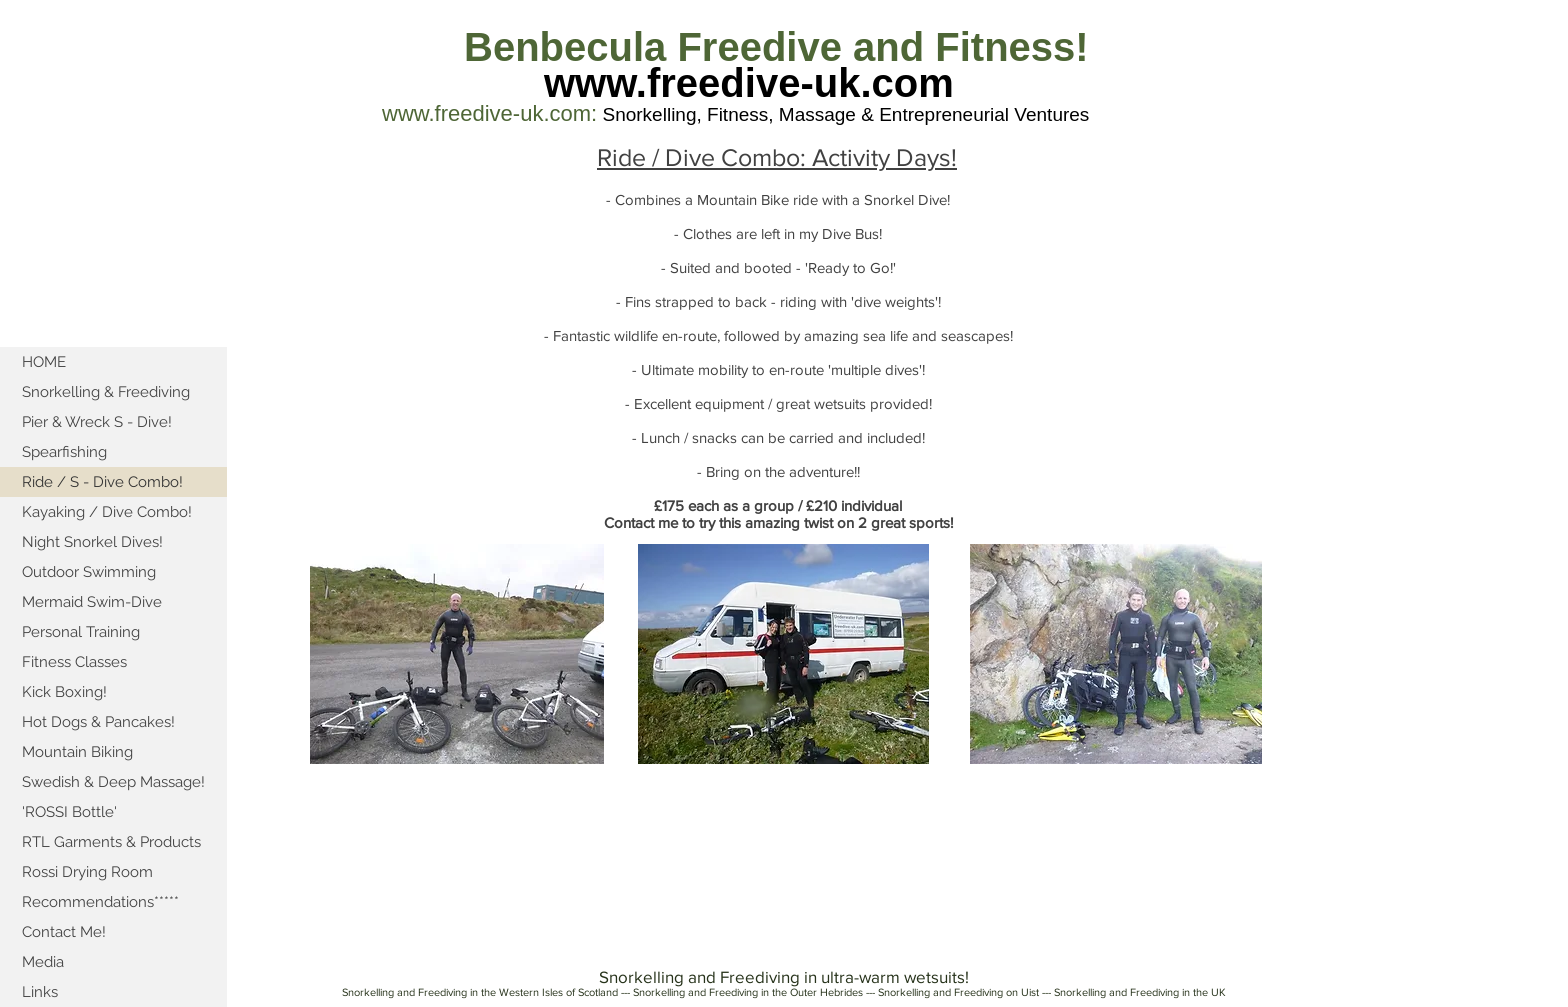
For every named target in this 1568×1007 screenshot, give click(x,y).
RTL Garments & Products (111, 842)
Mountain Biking (77, 752)
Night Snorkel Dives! (92, 542)
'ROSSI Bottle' (69, 812)
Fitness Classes (74, 662)
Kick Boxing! (64, 692)
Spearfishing (64, 452)
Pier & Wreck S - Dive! (97, 422)
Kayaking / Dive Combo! (107, 512)
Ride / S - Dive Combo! (102, 482)
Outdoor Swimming (89, 572)
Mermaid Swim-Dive (92, 602)
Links (40, 992)
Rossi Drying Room (87, 872)
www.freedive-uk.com (749, 83)
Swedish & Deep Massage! (113, 782)
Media (43, 962)
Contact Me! (64, 932)
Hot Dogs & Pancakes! (98, 722)
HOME (44, 362)
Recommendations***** (100, 902)
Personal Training (81, 632)
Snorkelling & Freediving (106, 392)
